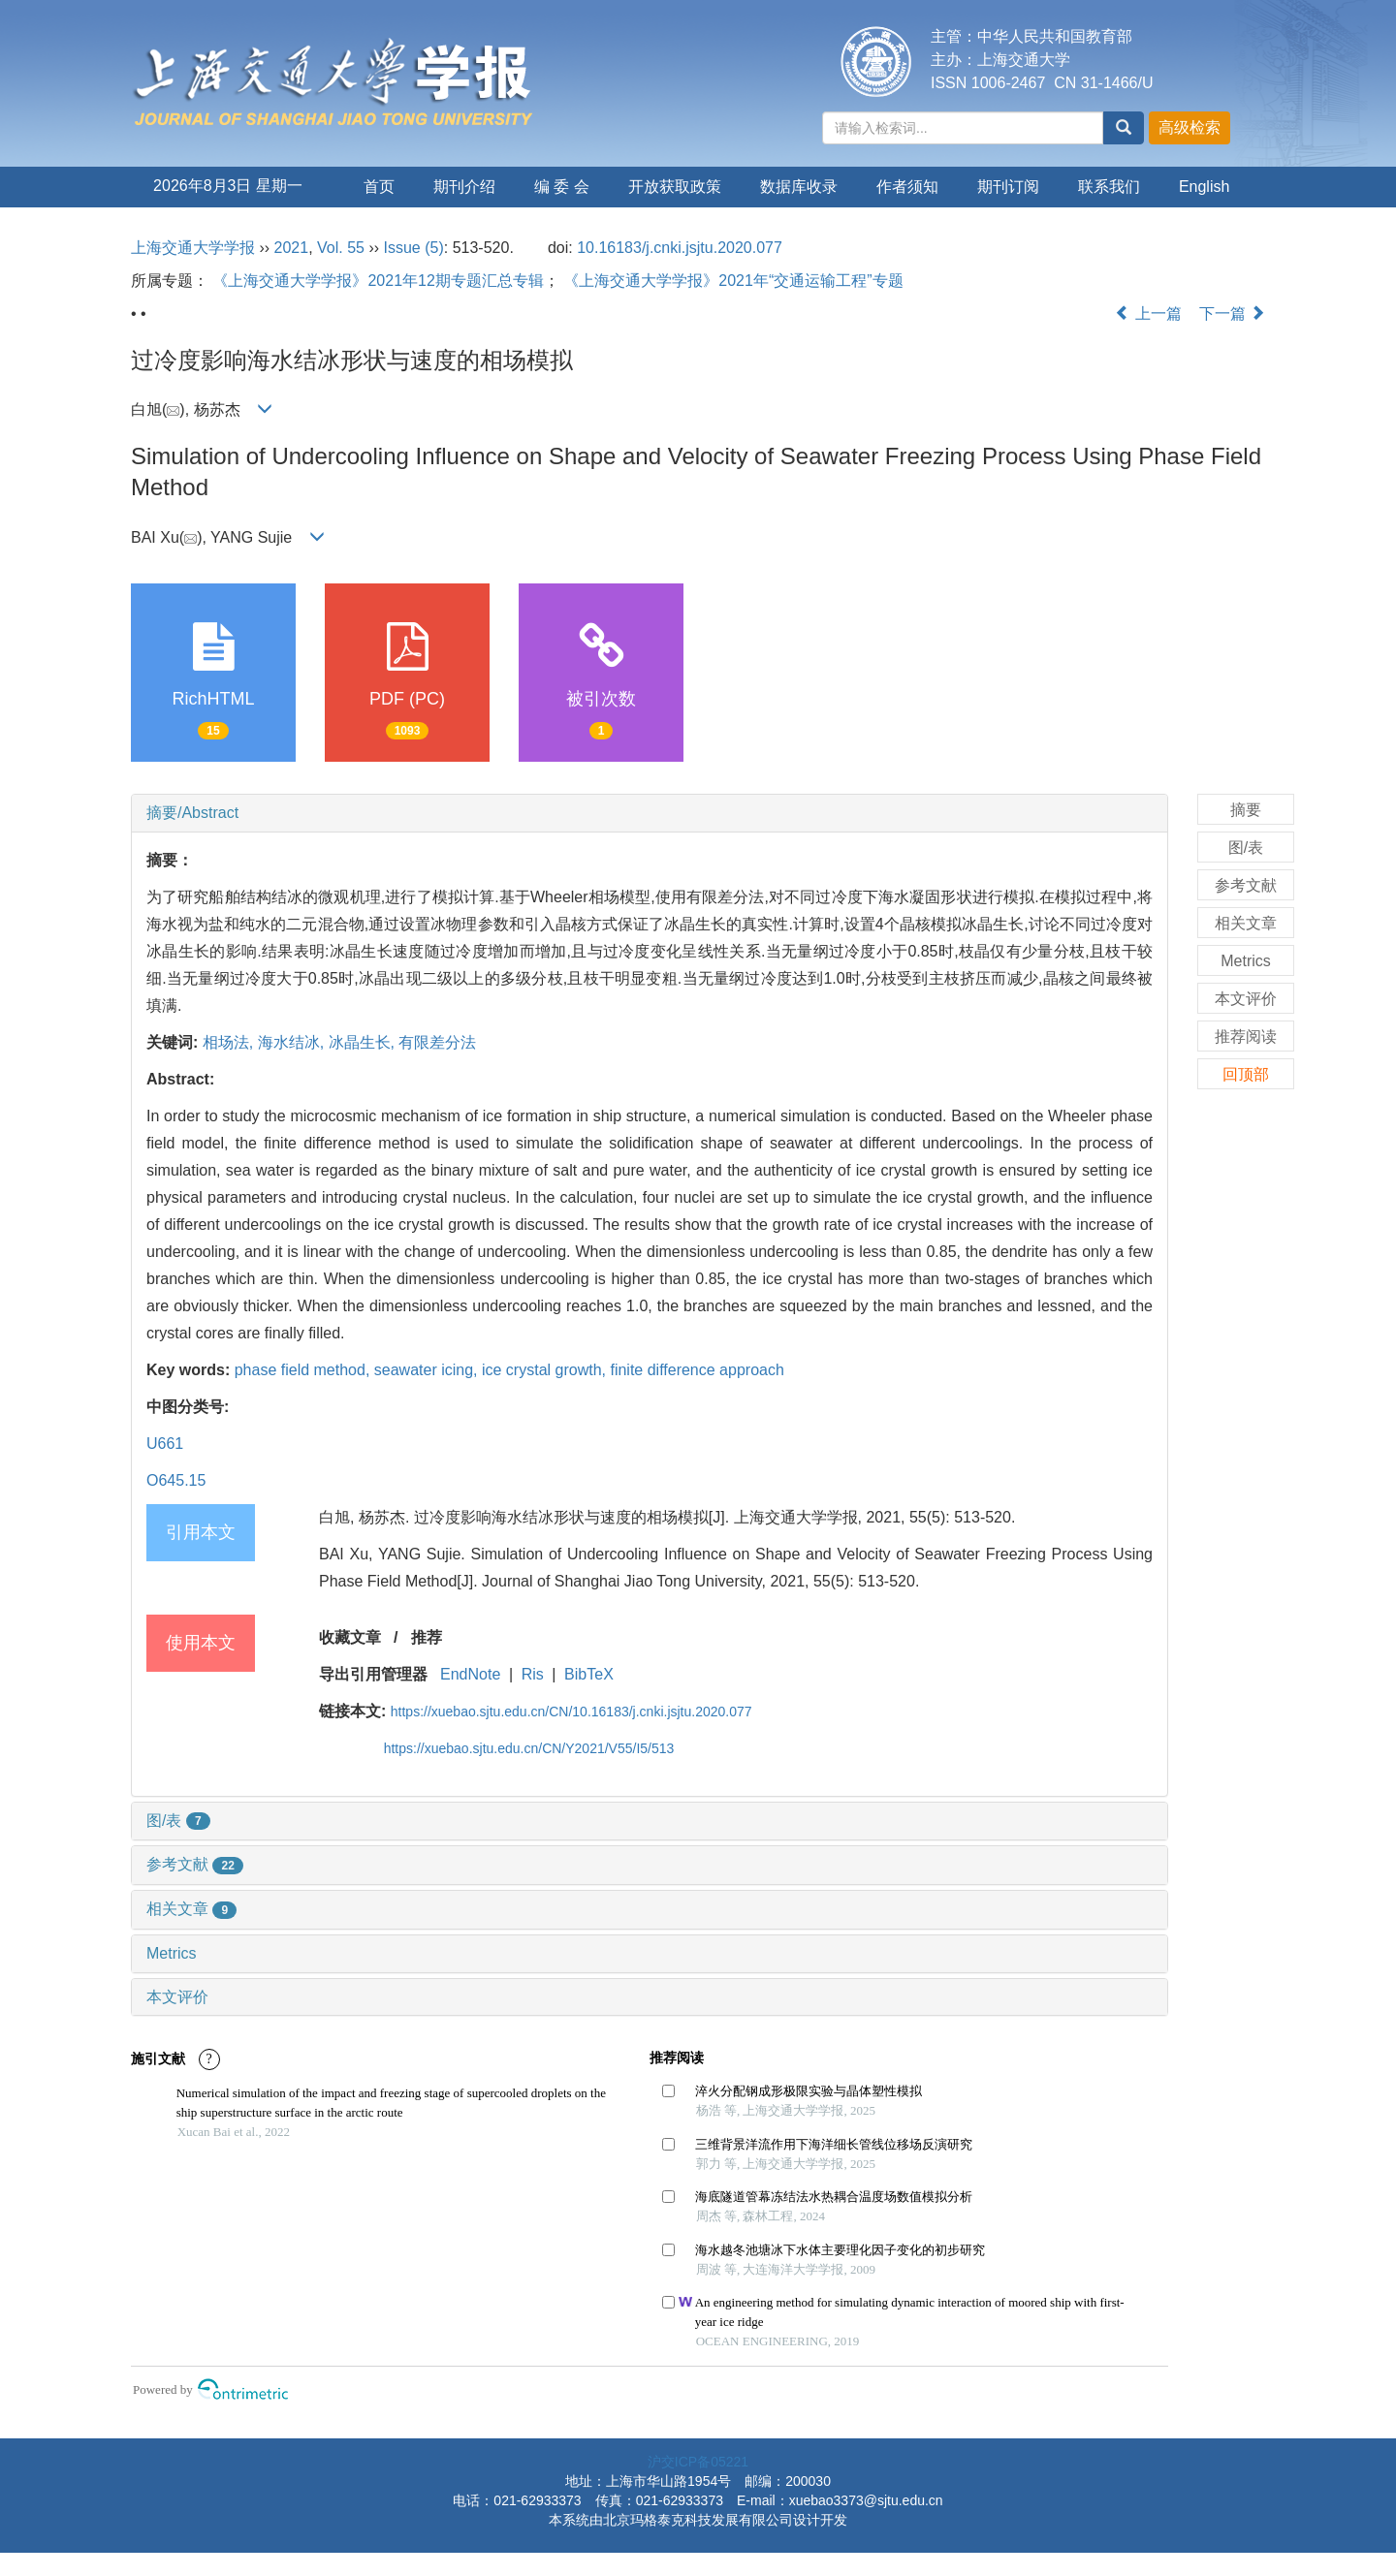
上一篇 (1148, 313)
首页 (379, 186)
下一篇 (1232, 313)
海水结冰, (293, 1042)
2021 (291, 247)
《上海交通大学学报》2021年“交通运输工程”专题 (733, 280)
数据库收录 (799, 186)
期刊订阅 (1008, 186)
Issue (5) (414, 247)
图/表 (178, 1820)
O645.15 (176, 1480)
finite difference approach (696, 1370)
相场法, (230, 1042)
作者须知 (907, 186)
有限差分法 (437, 1042)
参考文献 (194, 1864)
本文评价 (177, 1997)
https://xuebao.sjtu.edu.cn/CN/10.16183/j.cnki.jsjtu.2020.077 (571, 1711)
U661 (164, 1443)
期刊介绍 (464, 186)
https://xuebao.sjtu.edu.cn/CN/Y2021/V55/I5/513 (529, 1748)
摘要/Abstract (192, 812)
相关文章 (191, 1909)
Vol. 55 (341, 247)
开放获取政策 (674, 186)
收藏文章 (350, 1637)
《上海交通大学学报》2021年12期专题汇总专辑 (377, 280)
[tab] (649, 813)
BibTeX (589, 1674)
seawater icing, (428, 1370)
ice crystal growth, (546, 1370)
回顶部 (1245, 1074)
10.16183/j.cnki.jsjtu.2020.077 (679, 247)
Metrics (171, 1953)
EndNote (470, 1674)
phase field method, (304, 1370)
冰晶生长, (364, 1042)
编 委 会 (561, 186)
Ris (533, 1674)
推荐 (426, 1637)
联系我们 (1109, 186)
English (1204, 186)
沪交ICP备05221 (698, 2461)
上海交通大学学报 (193, 247)
